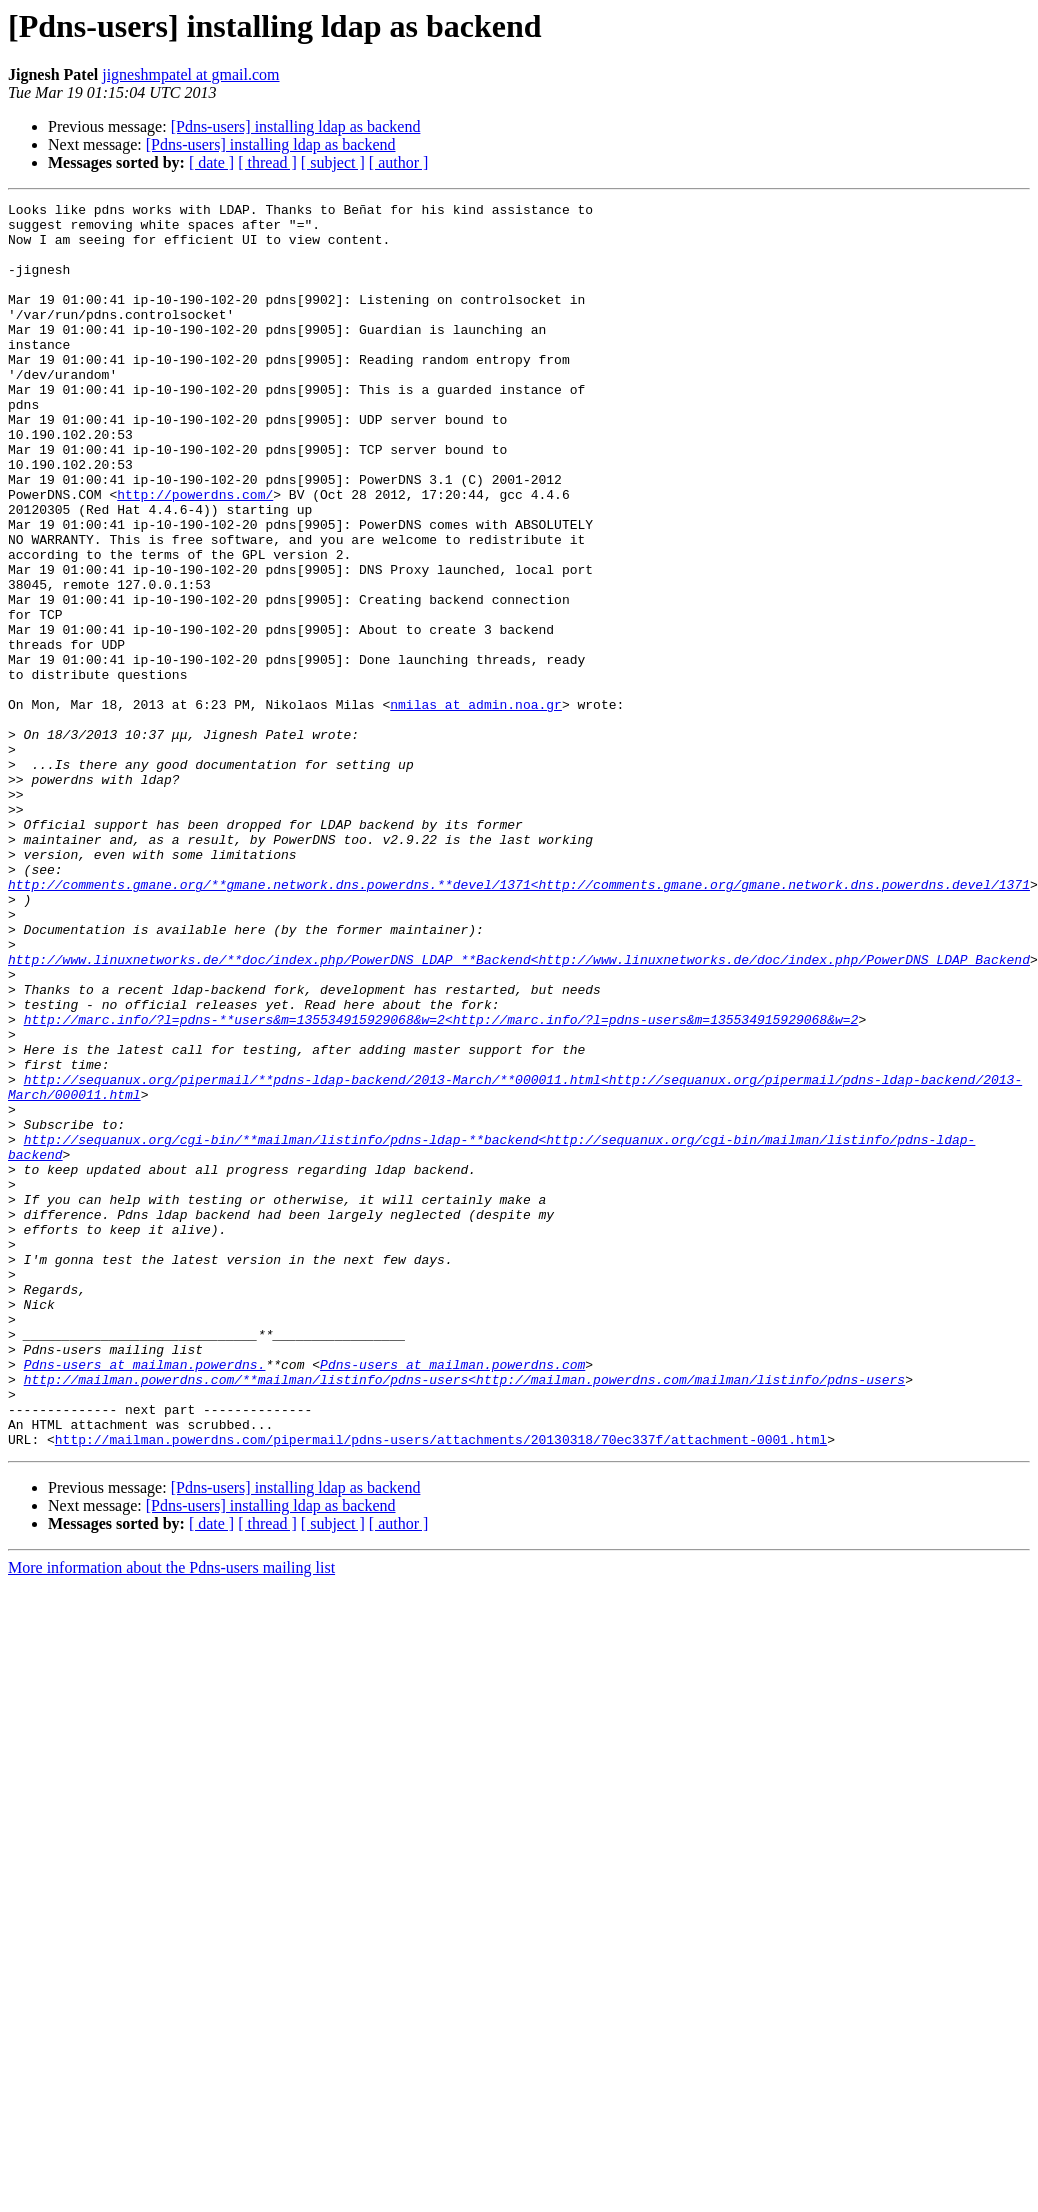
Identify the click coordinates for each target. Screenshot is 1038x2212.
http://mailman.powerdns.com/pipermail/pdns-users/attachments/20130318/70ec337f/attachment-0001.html (441, 1688)
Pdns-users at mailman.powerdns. (145, 1598)
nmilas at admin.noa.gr (476, 806)
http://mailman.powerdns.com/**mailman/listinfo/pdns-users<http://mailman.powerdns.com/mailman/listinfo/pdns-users (464, 1616)
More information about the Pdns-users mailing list (171, 1816)
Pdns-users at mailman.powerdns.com (452, 1598)
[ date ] (211, 162)
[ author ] (399, 162)
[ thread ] (267, 162)
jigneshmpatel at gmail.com (190, 74)
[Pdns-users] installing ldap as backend (296, 126)
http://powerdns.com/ (195, 554)
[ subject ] (333, 162)
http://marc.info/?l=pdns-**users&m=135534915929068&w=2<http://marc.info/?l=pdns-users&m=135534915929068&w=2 (441, 1184)
